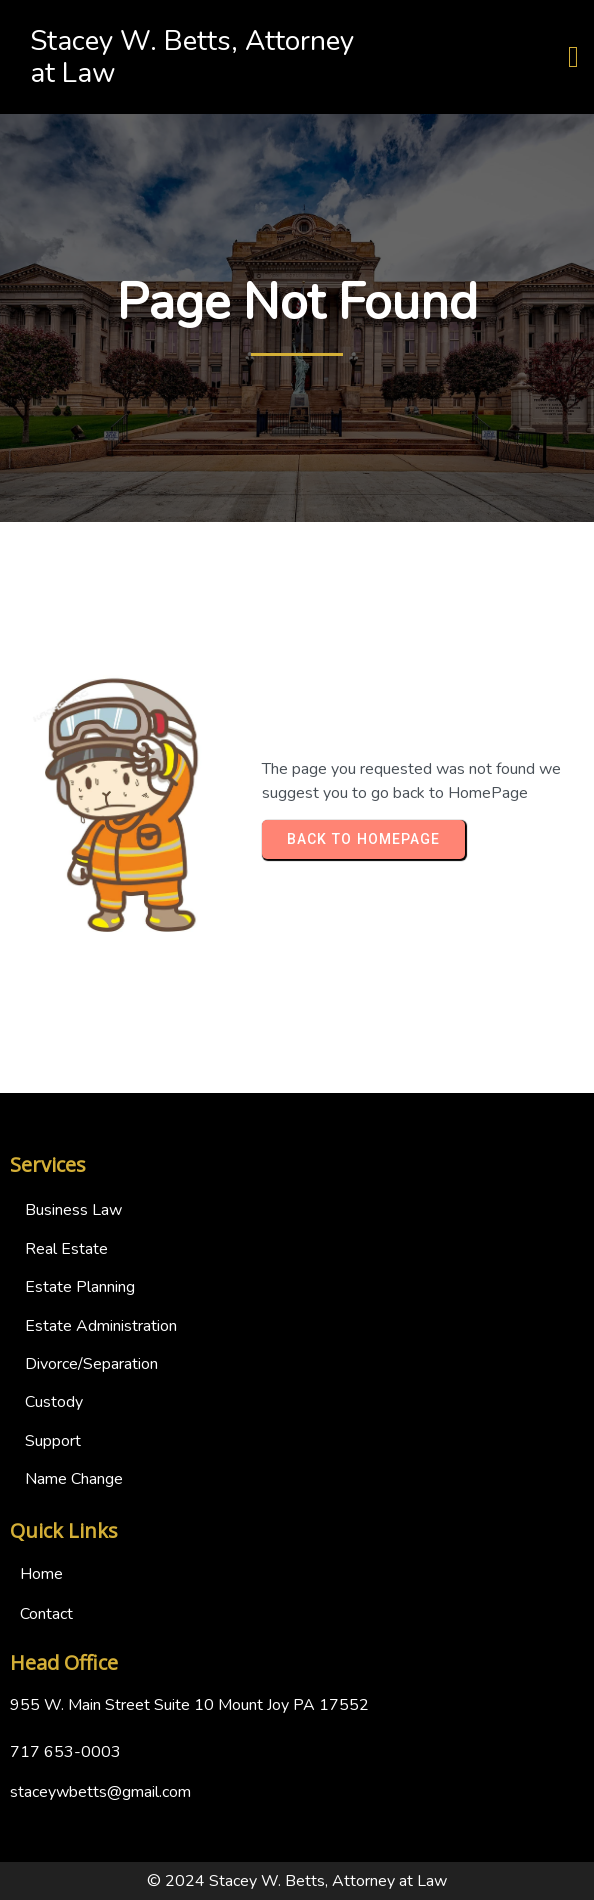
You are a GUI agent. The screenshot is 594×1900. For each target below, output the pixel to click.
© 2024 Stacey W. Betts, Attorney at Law (297, 1881)
